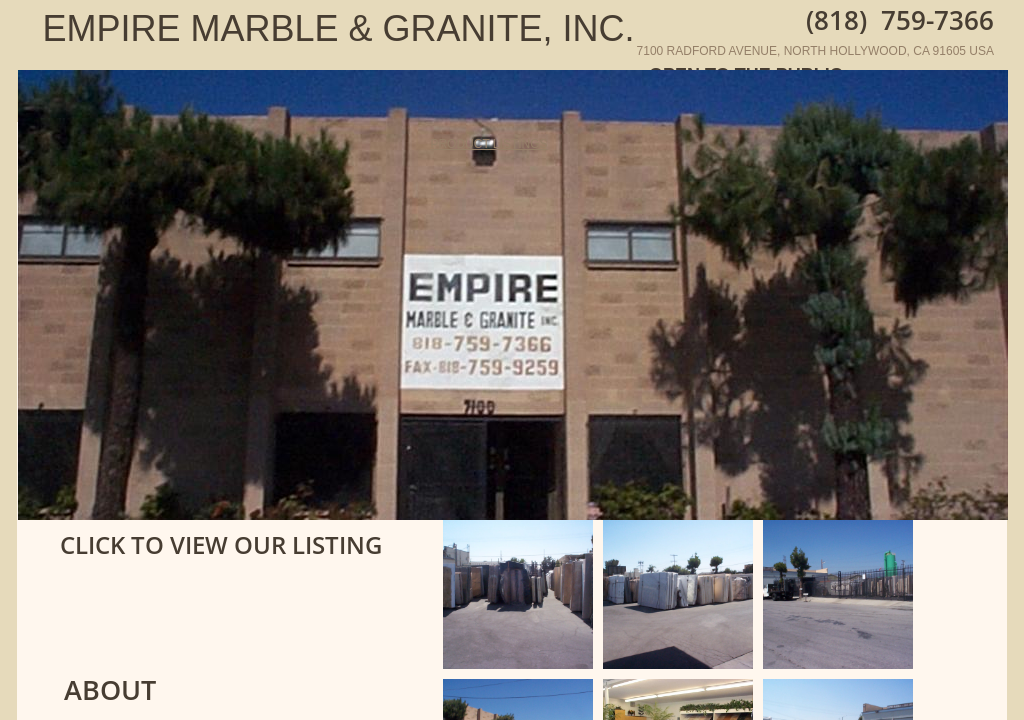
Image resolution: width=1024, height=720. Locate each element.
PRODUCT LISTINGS (488, 144)
